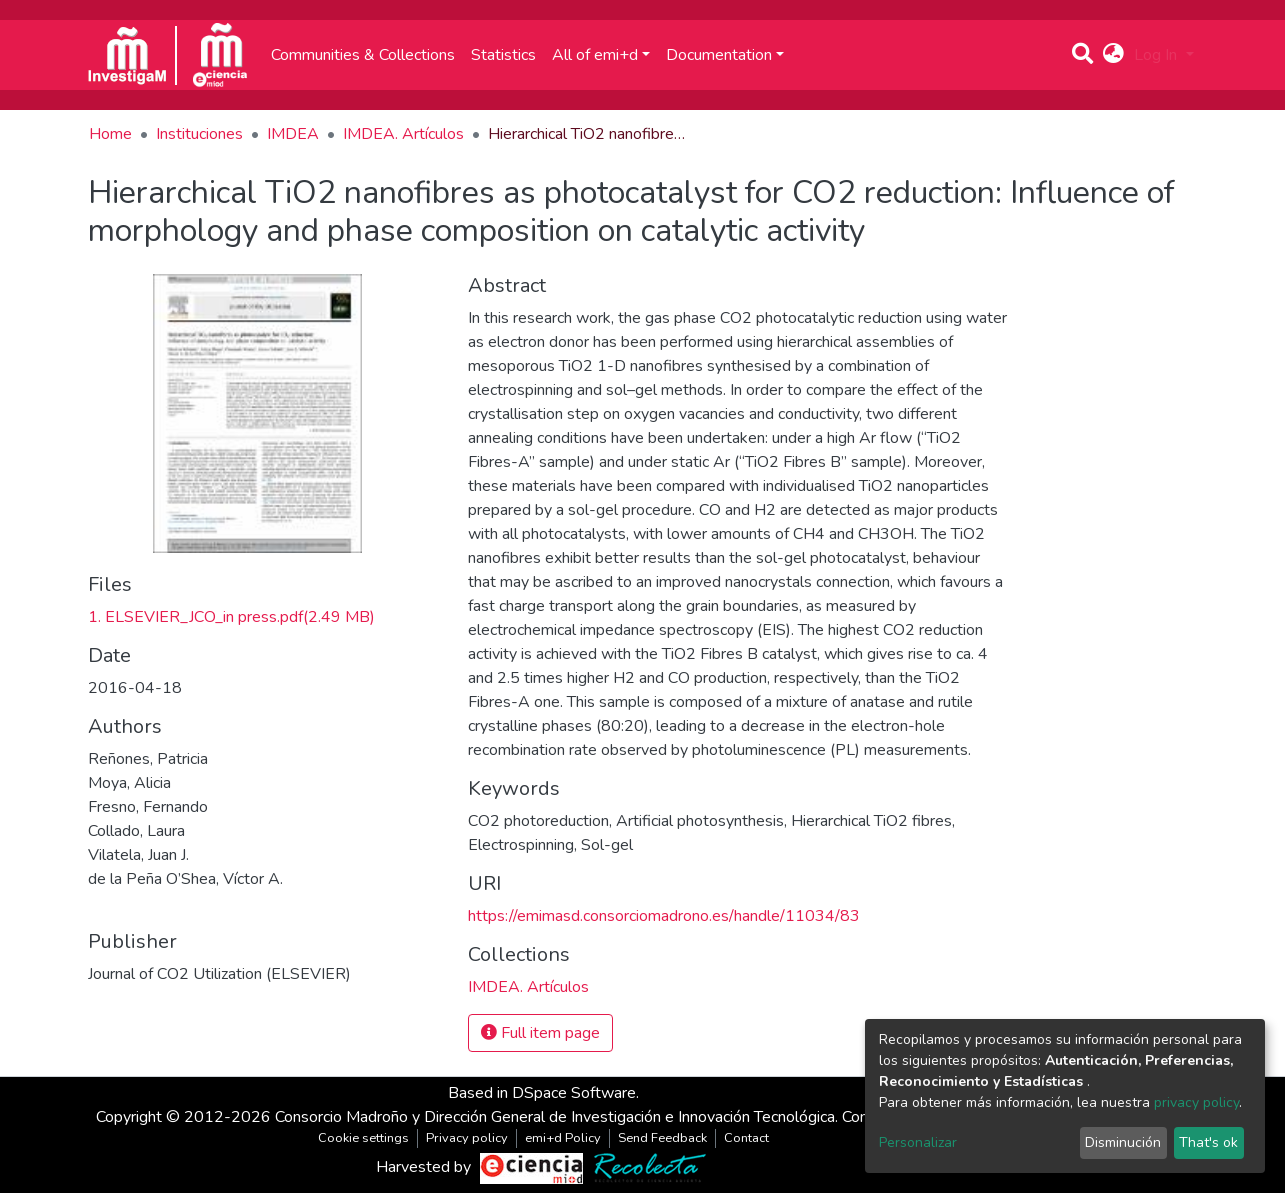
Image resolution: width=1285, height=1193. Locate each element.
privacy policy (1196, 1102)
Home (110, 134)
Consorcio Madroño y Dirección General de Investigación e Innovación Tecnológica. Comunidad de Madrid (633, 1117)
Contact (746, 1138)
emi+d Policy (563, 1138)
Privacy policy (467, 1138)
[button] (1113, 55)
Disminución (1123, 1142)
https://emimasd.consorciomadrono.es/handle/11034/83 (664, 916)
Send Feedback (662, 1138)
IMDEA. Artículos (403, 134)
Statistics (503, 55)
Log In (1157, 55)
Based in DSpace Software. (543, 1093)
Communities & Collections (363, 55)
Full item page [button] (540, 1033)
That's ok (1208, 1142)
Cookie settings (363, 1138)
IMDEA (293, 134)
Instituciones (199, 134)
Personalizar (918, 1142)
